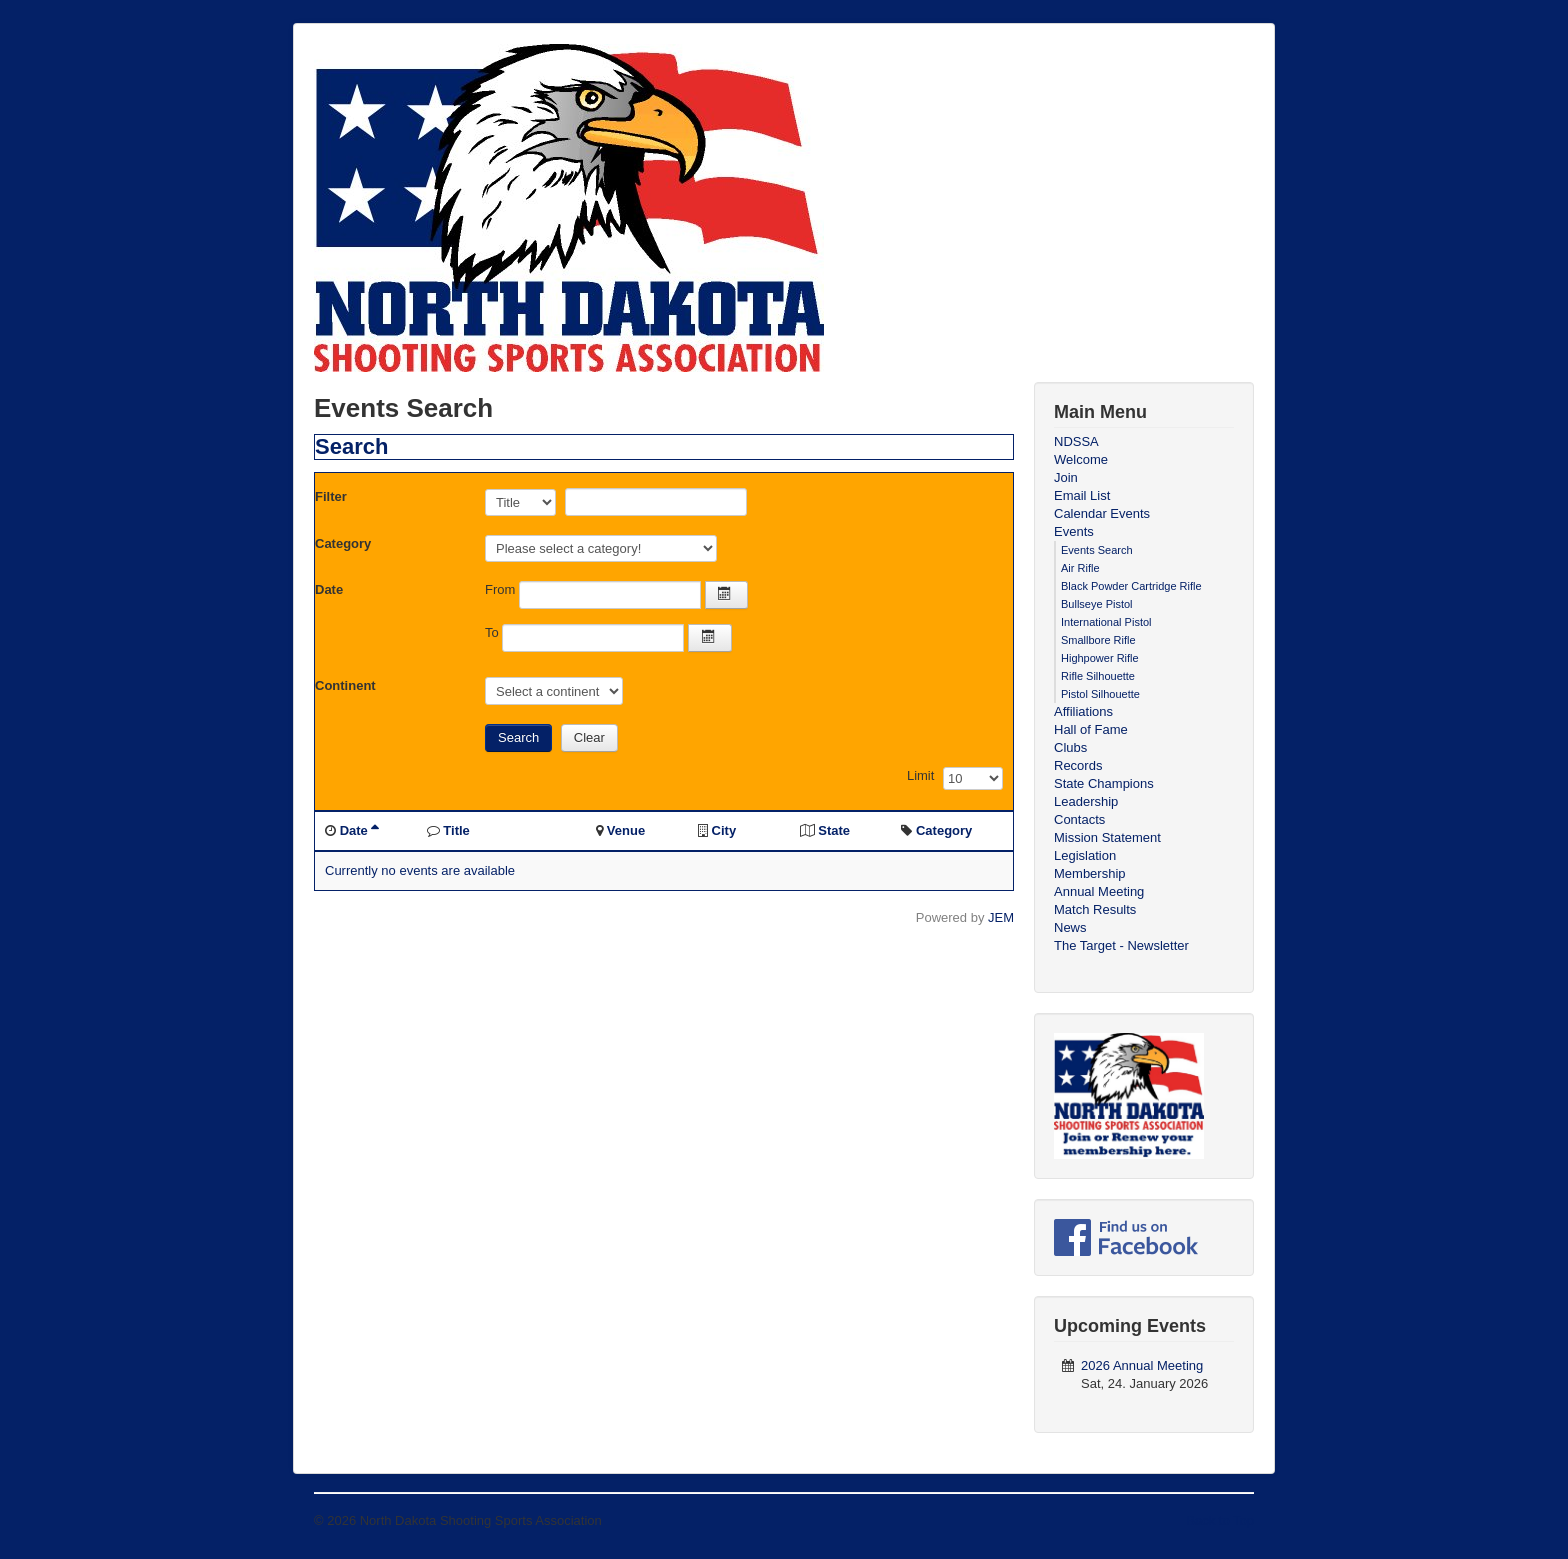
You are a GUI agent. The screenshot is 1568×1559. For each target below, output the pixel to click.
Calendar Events (1102, 513)
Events (1074, 531)
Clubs (1070, 747)
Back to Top (1220, 1520)
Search (518, 737)
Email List (1082, 495)
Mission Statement (1107, 837)
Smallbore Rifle (1098, 640)
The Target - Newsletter (1121, 945)
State (834, 830)
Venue (626, 830)
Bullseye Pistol (1097, 604)
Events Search (1097, 550)
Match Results (1095, 909)
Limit (920, 775)
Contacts (1079, 819)
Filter (331, 496)
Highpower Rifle (1100, 658)
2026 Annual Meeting (1142, 1365)
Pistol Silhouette (1100, 694)
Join (1066, 477)
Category (343, 543)
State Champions (1104, 783)
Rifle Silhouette (1098, 676)
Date (329, 589)
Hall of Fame (1091, 729)
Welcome (1081, 459)
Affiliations (1083, 711)
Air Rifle (1080, 568)
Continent (345, 685)
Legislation (1085, 855)
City (724, 830)
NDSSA (1076, 441)
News (1070, 927)
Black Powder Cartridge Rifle (1131, 586)
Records (1078, 765)
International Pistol (1106, 622)
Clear (589, 737)
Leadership (1086, 801)
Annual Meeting (1099, 891)
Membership (1090, 873)
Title (456, 830)
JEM (1001, 917)
